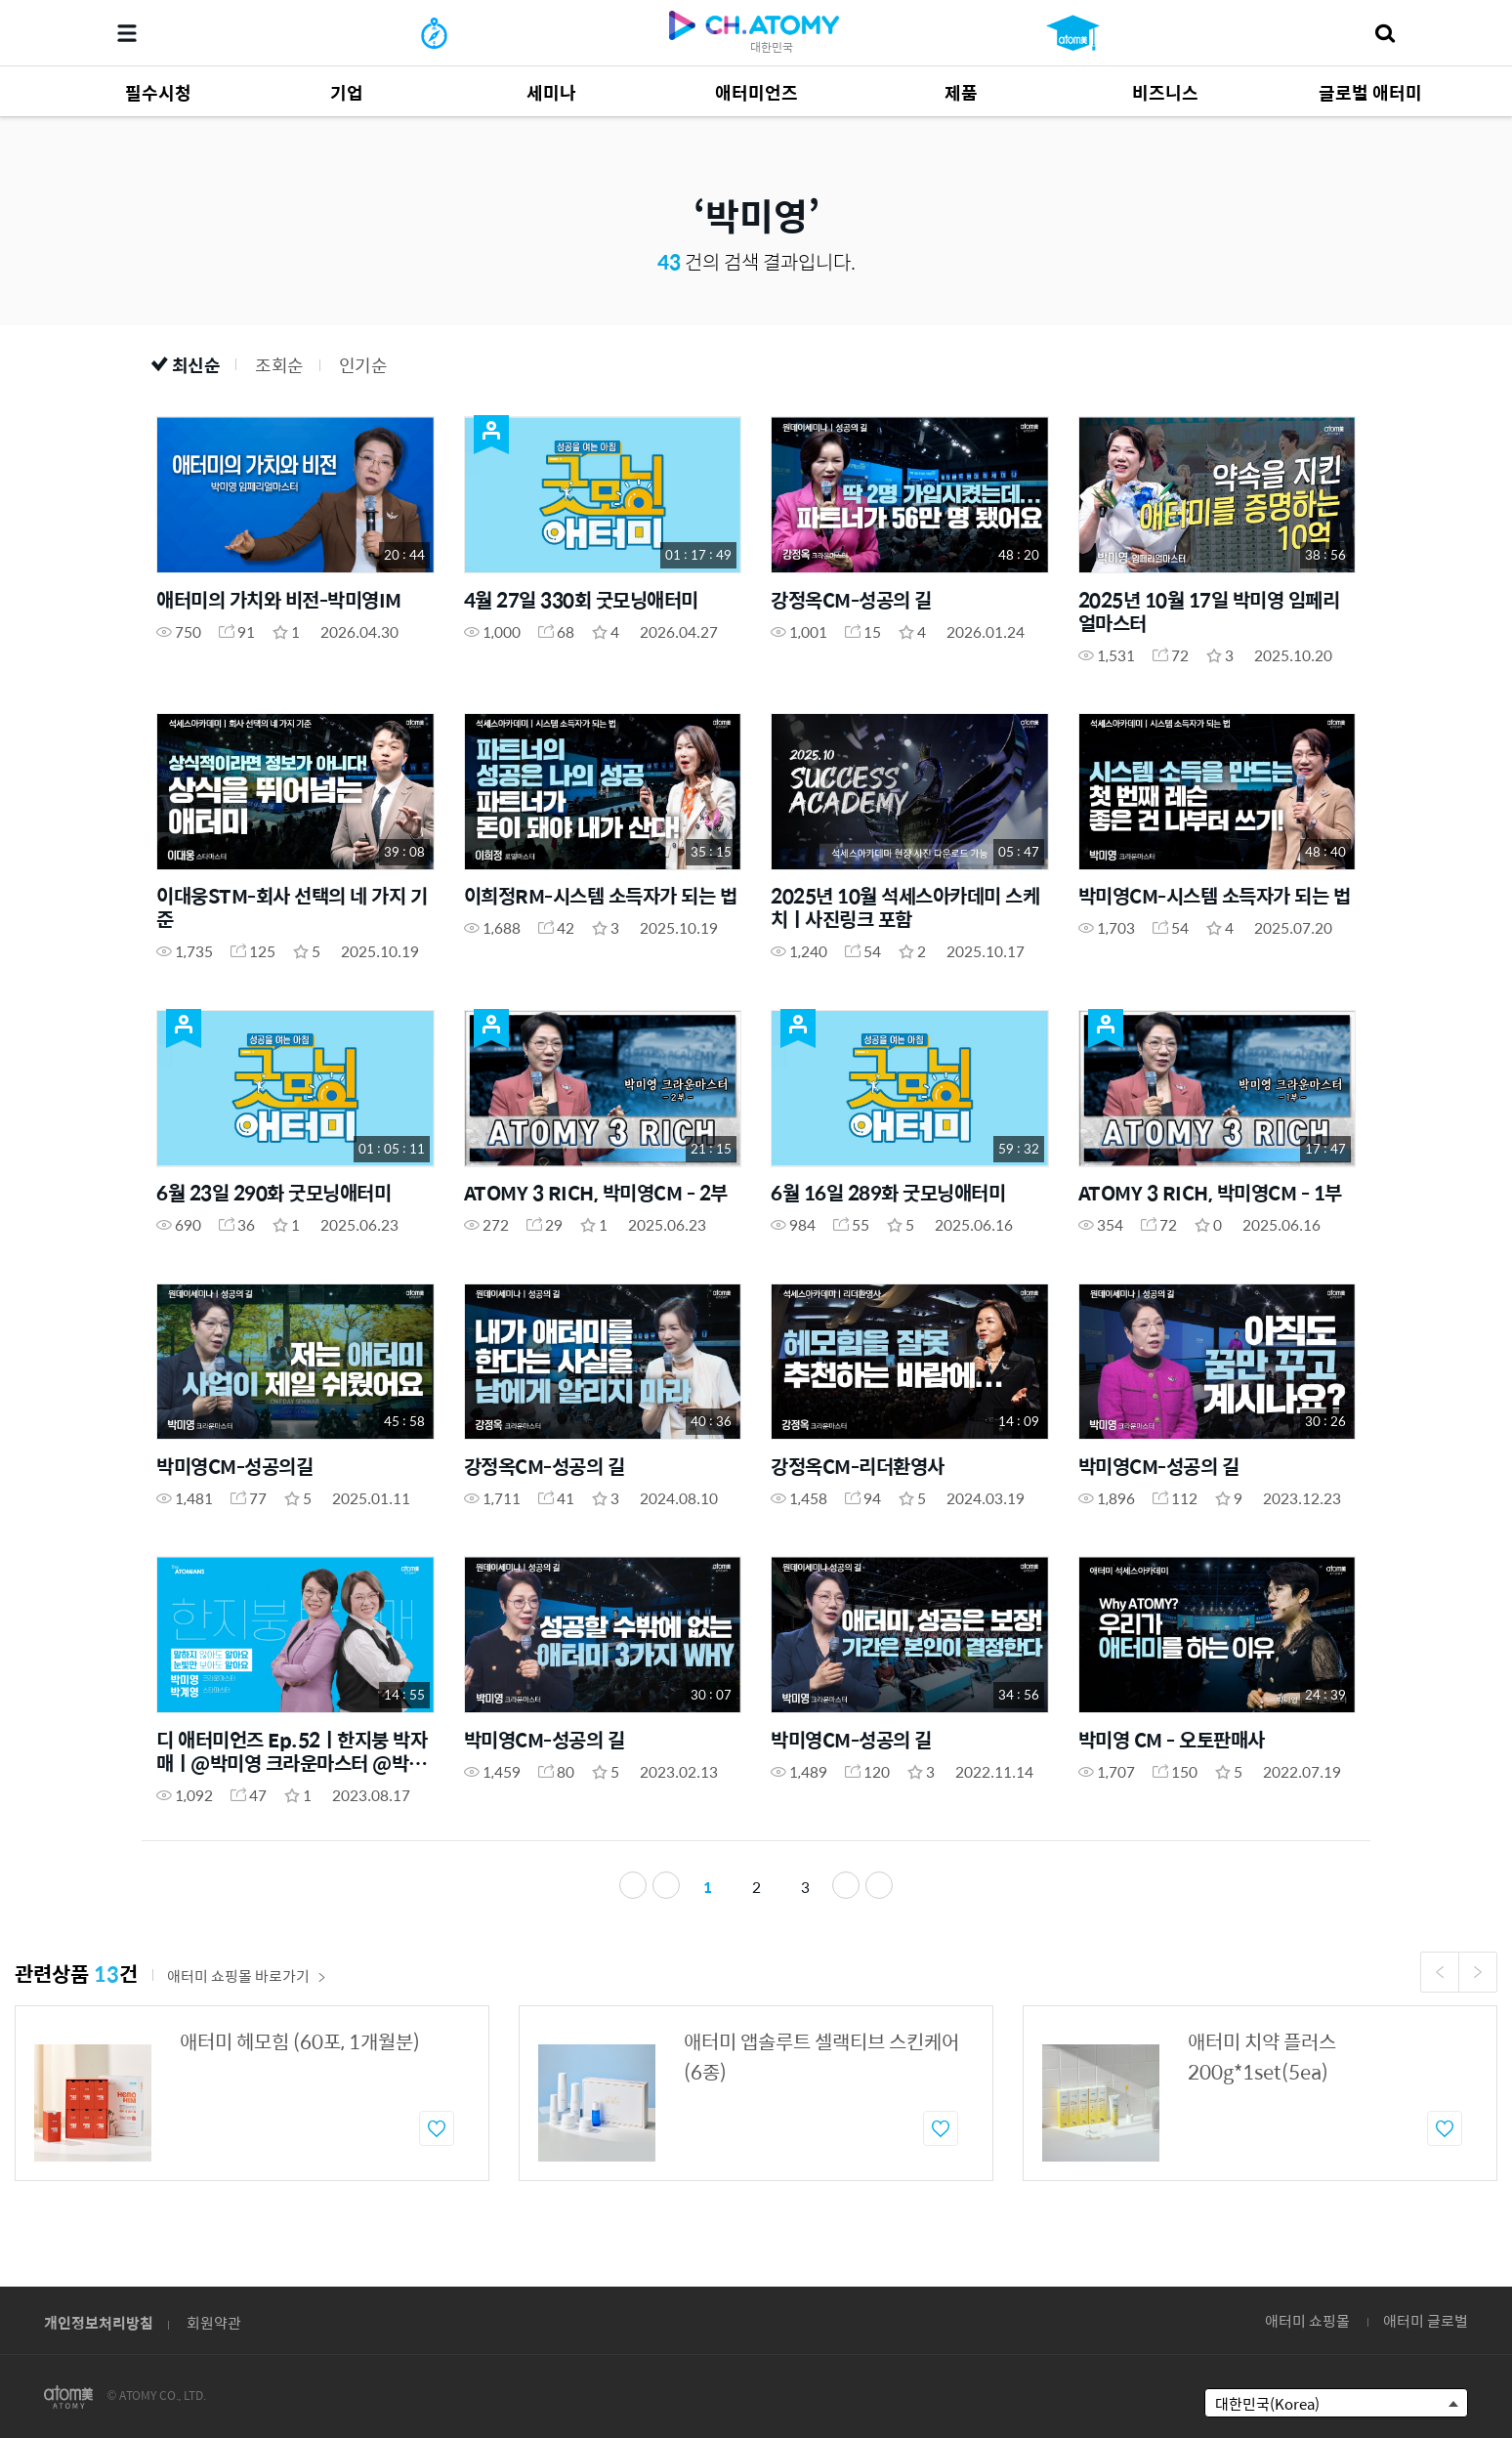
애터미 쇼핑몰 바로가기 (246, 1981)
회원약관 (214, 2322)
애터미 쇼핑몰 (1307, 2320)
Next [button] (1477, 1977)
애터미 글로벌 (1425, 2320)
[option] (252, 2099)
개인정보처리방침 (98, 2322)
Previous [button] (1439, 1977)
